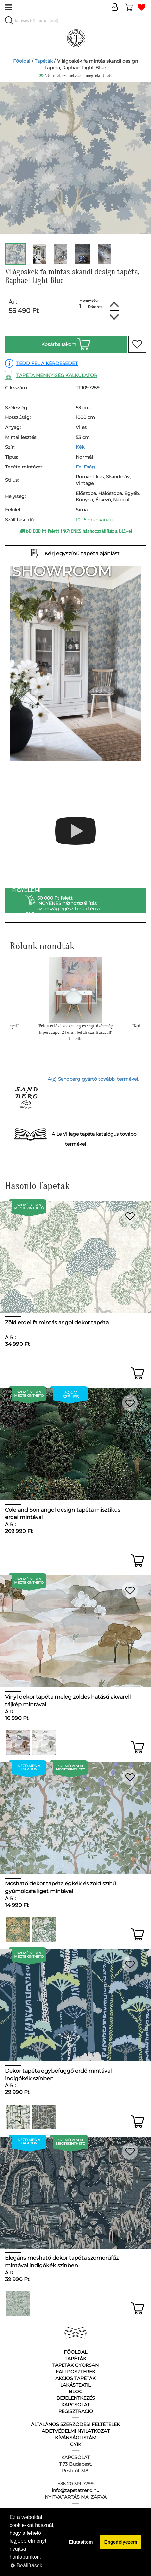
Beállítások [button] (26, 2565)
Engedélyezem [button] (120, 2542)
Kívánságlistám (75, 2438)
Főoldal (21, 61)
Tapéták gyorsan (75, 2365)
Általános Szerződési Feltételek (75, 2424)
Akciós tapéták (75, 2378)
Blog (76, 2391)
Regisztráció (75, 2411)
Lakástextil (75, 2385)
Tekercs (95, 306)
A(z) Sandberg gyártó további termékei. (93, 1079)
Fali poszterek (75, 2372)
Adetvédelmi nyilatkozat (76, 2431)
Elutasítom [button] (81, 2542)
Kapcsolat (75, 2405)
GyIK (75, 2444)
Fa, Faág (85, 467)
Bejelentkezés (75, 2398)
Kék (80, 447)
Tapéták (44, 61)
